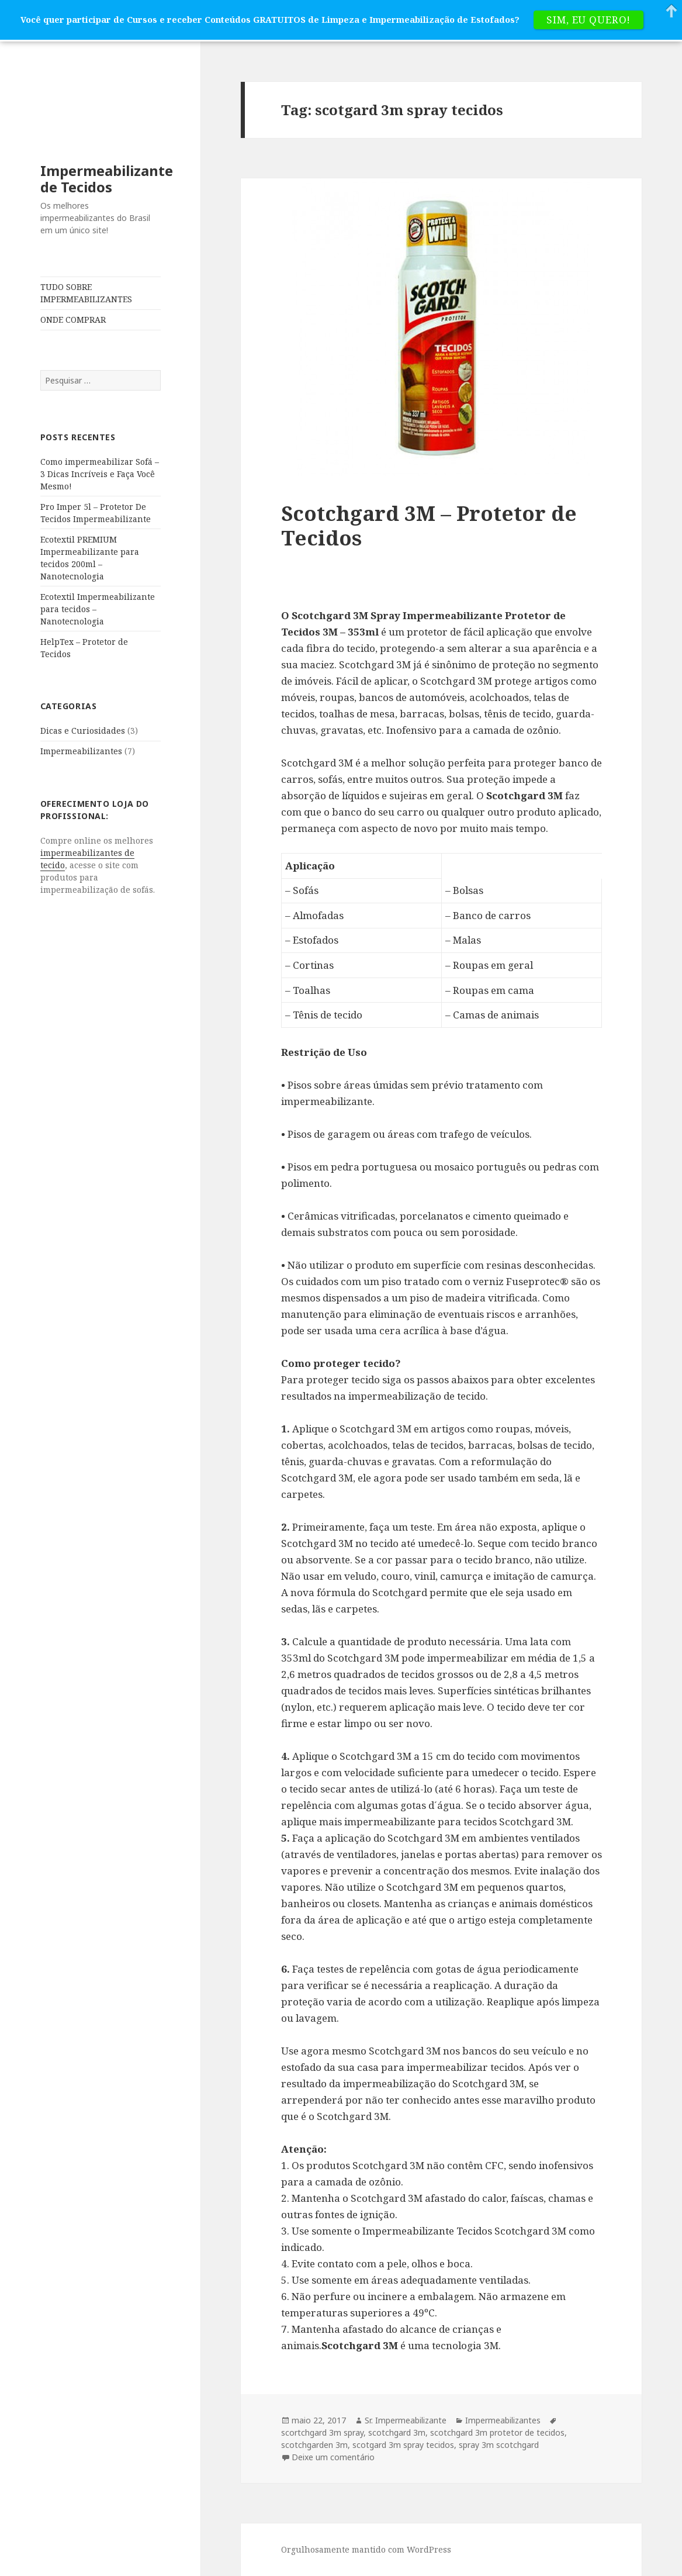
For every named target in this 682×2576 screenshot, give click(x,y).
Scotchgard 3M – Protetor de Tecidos (429, 525)
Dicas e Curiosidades (82, 730)
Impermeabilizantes (81, 751)
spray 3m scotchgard (499, 2444)
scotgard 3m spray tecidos (403, 2444)
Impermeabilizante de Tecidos (106, 178)
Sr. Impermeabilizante (405, 2420)
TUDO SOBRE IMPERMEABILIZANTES (86, 293)
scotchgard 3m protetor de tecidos (497, 2432)
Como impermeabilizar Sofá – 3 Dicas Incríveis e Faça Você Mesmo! (99, 474)
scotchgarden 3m (314, 2444)
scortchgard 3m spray (322, 2432)
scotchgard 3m (396, 2432)
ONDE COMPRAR (73, 319)
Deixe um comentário (333, 2457)
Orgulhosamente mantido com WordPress (366, 2549)
